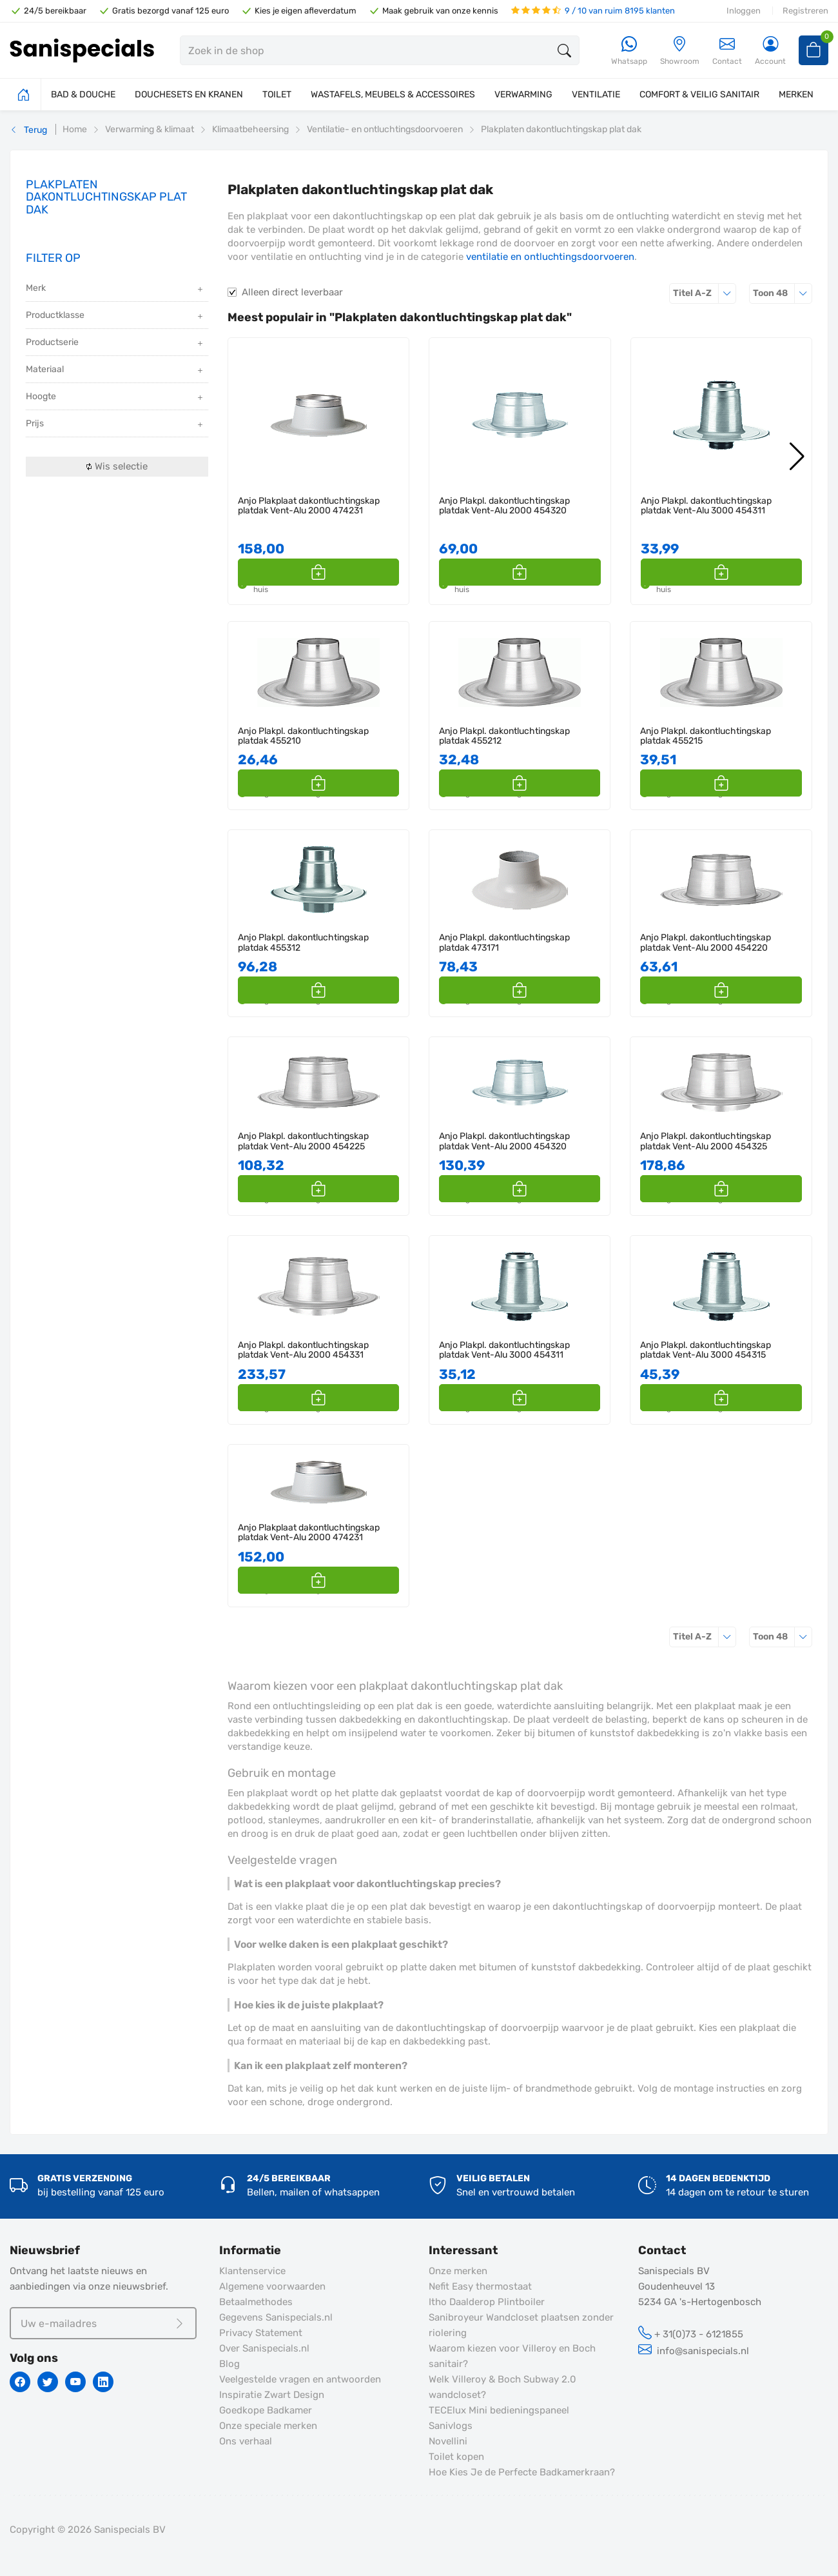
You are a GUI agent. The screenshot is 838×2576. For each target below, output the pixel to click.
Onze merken (458, 2271)
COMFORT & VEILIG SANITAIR (699, 94)
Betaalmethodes (256, 2302)
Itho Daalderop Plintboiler (487, 2302)
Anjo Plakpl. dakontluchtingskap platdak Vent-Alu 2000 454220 (705, 943)
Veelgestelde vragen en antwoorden (300, 2379)
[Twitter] (47, 2382)
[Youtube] (75, 2382)
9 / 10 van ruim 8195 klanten (593, 10)
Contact (727, 50)
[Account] (770, 51)
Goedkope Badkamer (265, 2410)
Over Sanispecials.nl (264, 2348)
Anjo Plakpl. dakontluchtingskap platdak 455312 (303, 943)
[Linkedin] (103, 2382)
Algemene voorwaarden (272, 2286)
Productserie (115, 343)
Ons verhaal (245, 2441)
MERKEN (796, 94)
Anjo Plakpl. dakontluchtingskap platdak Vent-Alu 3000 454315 (705, 1350)
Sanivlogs (451, 2426)
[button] (384, 572)
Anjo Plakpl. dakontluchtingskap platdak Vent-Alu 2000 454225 (303, 1141)
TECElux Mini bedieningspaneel (499, 2410)
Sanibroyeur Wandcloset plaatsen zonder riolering (521, 2325)
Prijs (115, 424)
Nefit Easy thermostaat (480, 2286)
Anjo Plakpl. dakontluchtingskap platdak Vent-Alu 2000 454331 (303, 1350)
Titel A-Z (704, 293)
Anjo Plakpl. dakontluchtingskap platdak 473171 (504, 943)
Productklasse (115, 316)
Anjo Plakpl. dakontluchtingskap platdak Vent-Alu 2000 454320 (504, 506)
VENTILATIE (596, 94)
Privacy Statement (260, 2333)
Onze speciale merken (268, 2426)
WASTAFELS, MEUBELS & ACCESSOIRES (393, 94)
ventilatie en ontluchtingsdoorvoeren (550, 257)
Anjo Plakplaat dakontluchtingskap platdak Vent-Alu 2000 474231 (309, 506)
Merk (115, 289)
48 (782, 293)
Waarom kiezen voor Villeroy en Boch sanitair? (512, 2356)
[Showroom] (679, 51)
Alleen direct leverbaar (292, 292)
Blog (229, 2364)
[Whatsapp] (629, 51)
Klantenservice (252, 2271)
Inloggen (743, 10)
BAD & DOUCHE (83, 94)
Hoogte (115, 397)
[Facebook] (20, 2382)
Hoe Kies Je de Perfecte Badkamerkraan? (522, 2472)
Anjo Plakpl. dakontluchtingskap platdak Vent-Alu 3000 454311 (706, 506)
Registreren (805, 10)
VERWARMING (523, 94)
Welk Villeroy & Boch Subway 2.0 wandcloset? (502, 2387)
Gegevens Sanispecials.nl (276, 2317)
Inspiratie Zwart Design (271, 2395)
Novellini (448, 2441)
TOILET (276, 94)
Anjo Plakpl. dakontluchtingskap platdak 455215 (705, 736)
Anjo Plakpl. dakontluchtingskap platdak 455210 (303, 736)
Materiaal (115, 370)
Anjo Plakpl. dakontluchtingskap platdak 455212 (504, 736)
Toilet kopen (456, 2456)
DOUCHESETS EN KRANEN (189, 94)
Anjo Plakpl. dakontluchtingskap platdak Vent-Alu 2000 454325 (705, 1141)
